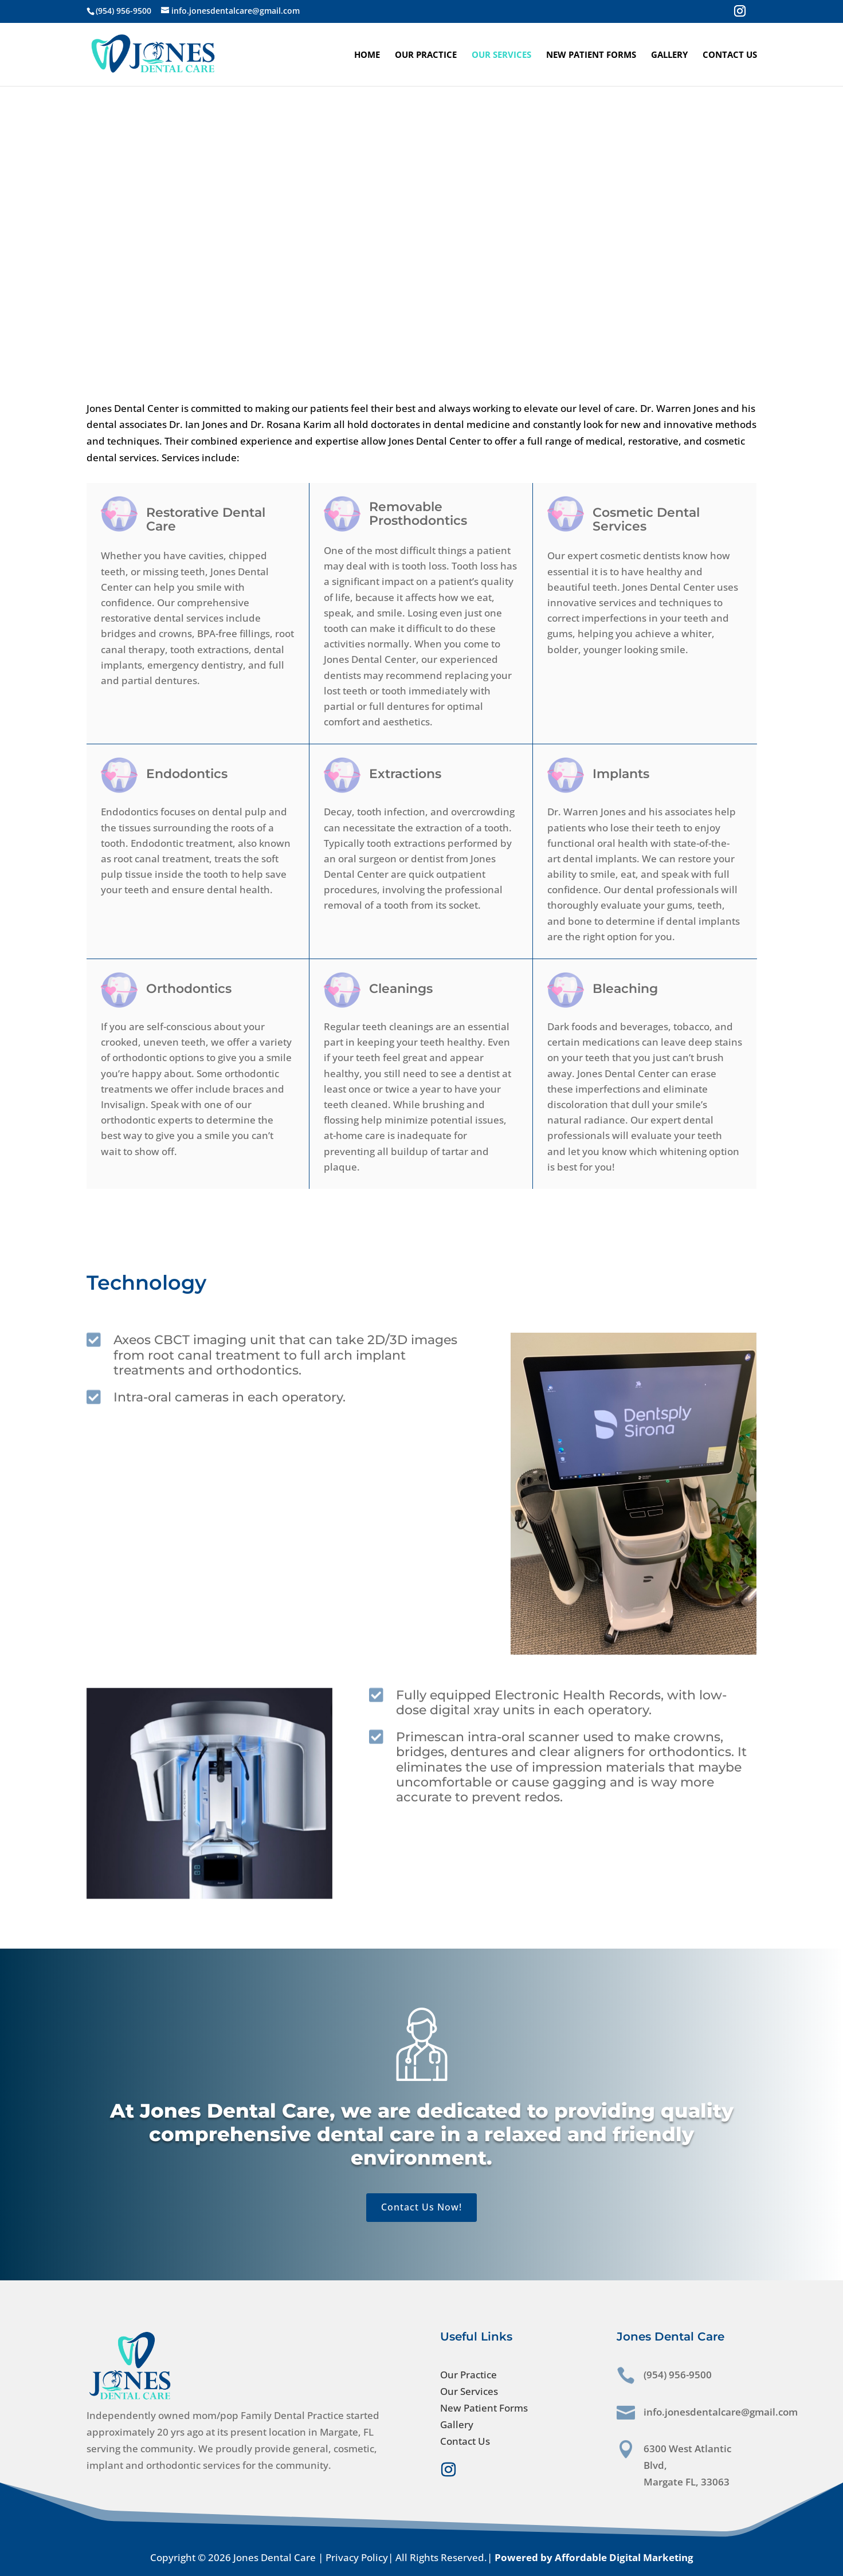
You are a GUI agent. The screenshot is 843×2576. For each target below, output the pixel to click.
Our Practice (426, 55)
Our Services (501, 55)
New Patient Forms (591, 55)
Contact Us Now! (421, 2207)
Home (367, 55)
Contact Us (730, 55)
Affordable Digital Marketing (624, 2557)
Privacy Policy (357, 2557)
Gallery (669, 55)
